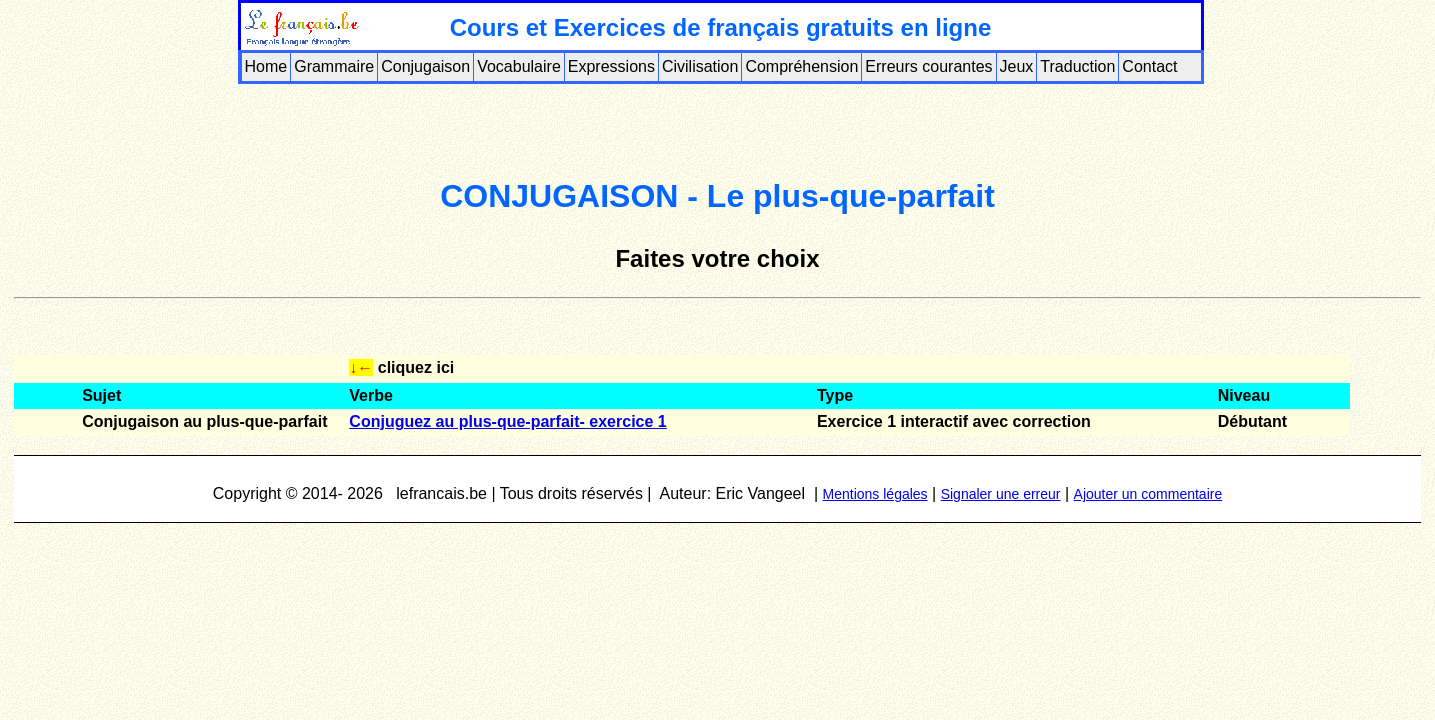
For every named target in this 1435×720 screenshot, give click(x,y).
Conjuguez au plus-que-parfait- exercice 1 (507, 421)
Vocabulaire (519, 66)
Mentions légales (875, 494)
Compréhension (801, 66)
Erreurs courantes (928, 66)
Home (266, 66)
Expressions (611, 66)
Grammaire (334, 66)
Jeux (1017, 66)
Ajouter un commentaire (1148, 494)
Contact (1149, 66)
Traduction (1077, 66)
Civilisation (700, 66)
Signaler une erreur (1001, 494)
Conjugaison (425, 66)
